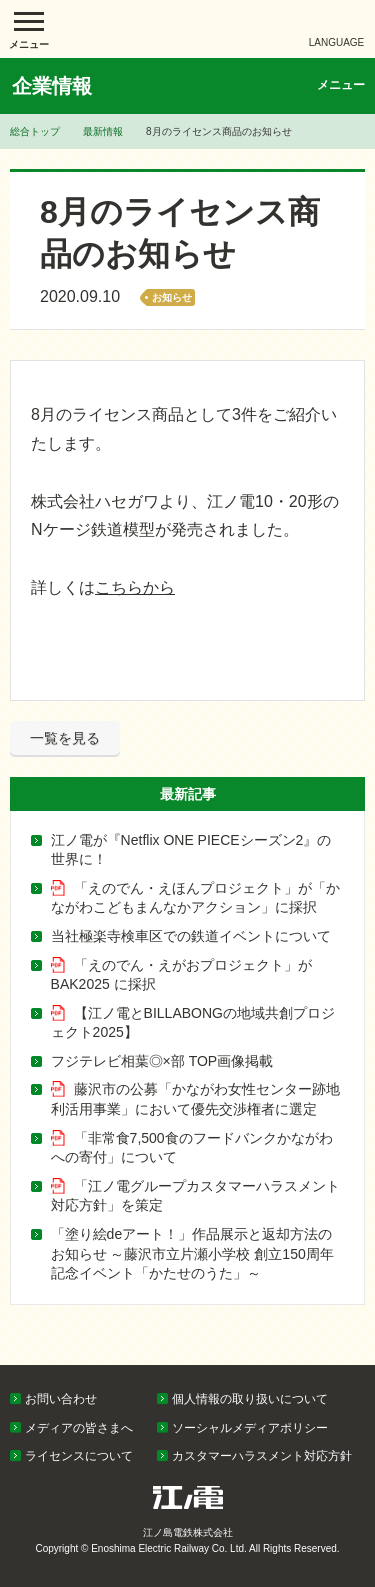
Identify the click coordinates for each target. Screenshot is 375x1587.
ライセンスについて (79, 1456)
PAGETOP (322, 1360)
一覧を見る (65, 738)
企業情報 (52, 86)
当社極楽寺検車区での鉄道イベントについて (191, 936)
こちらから (135, 587)
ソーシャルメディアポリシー (250, 1428)
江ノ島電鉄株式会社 (188, 29)
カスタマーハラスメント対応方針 (262, 1456)
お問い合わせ (61, 1399)
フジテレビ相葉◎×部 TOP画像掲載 (162, 1061)
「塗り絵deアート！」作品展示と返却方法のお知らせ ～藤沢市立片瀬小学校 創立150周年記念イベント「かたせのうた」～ (192, 1253)
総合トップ (35, 131)
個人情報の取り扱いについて (250, 1399)
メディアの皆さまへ (79, 1428)
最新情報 (103, 131)
